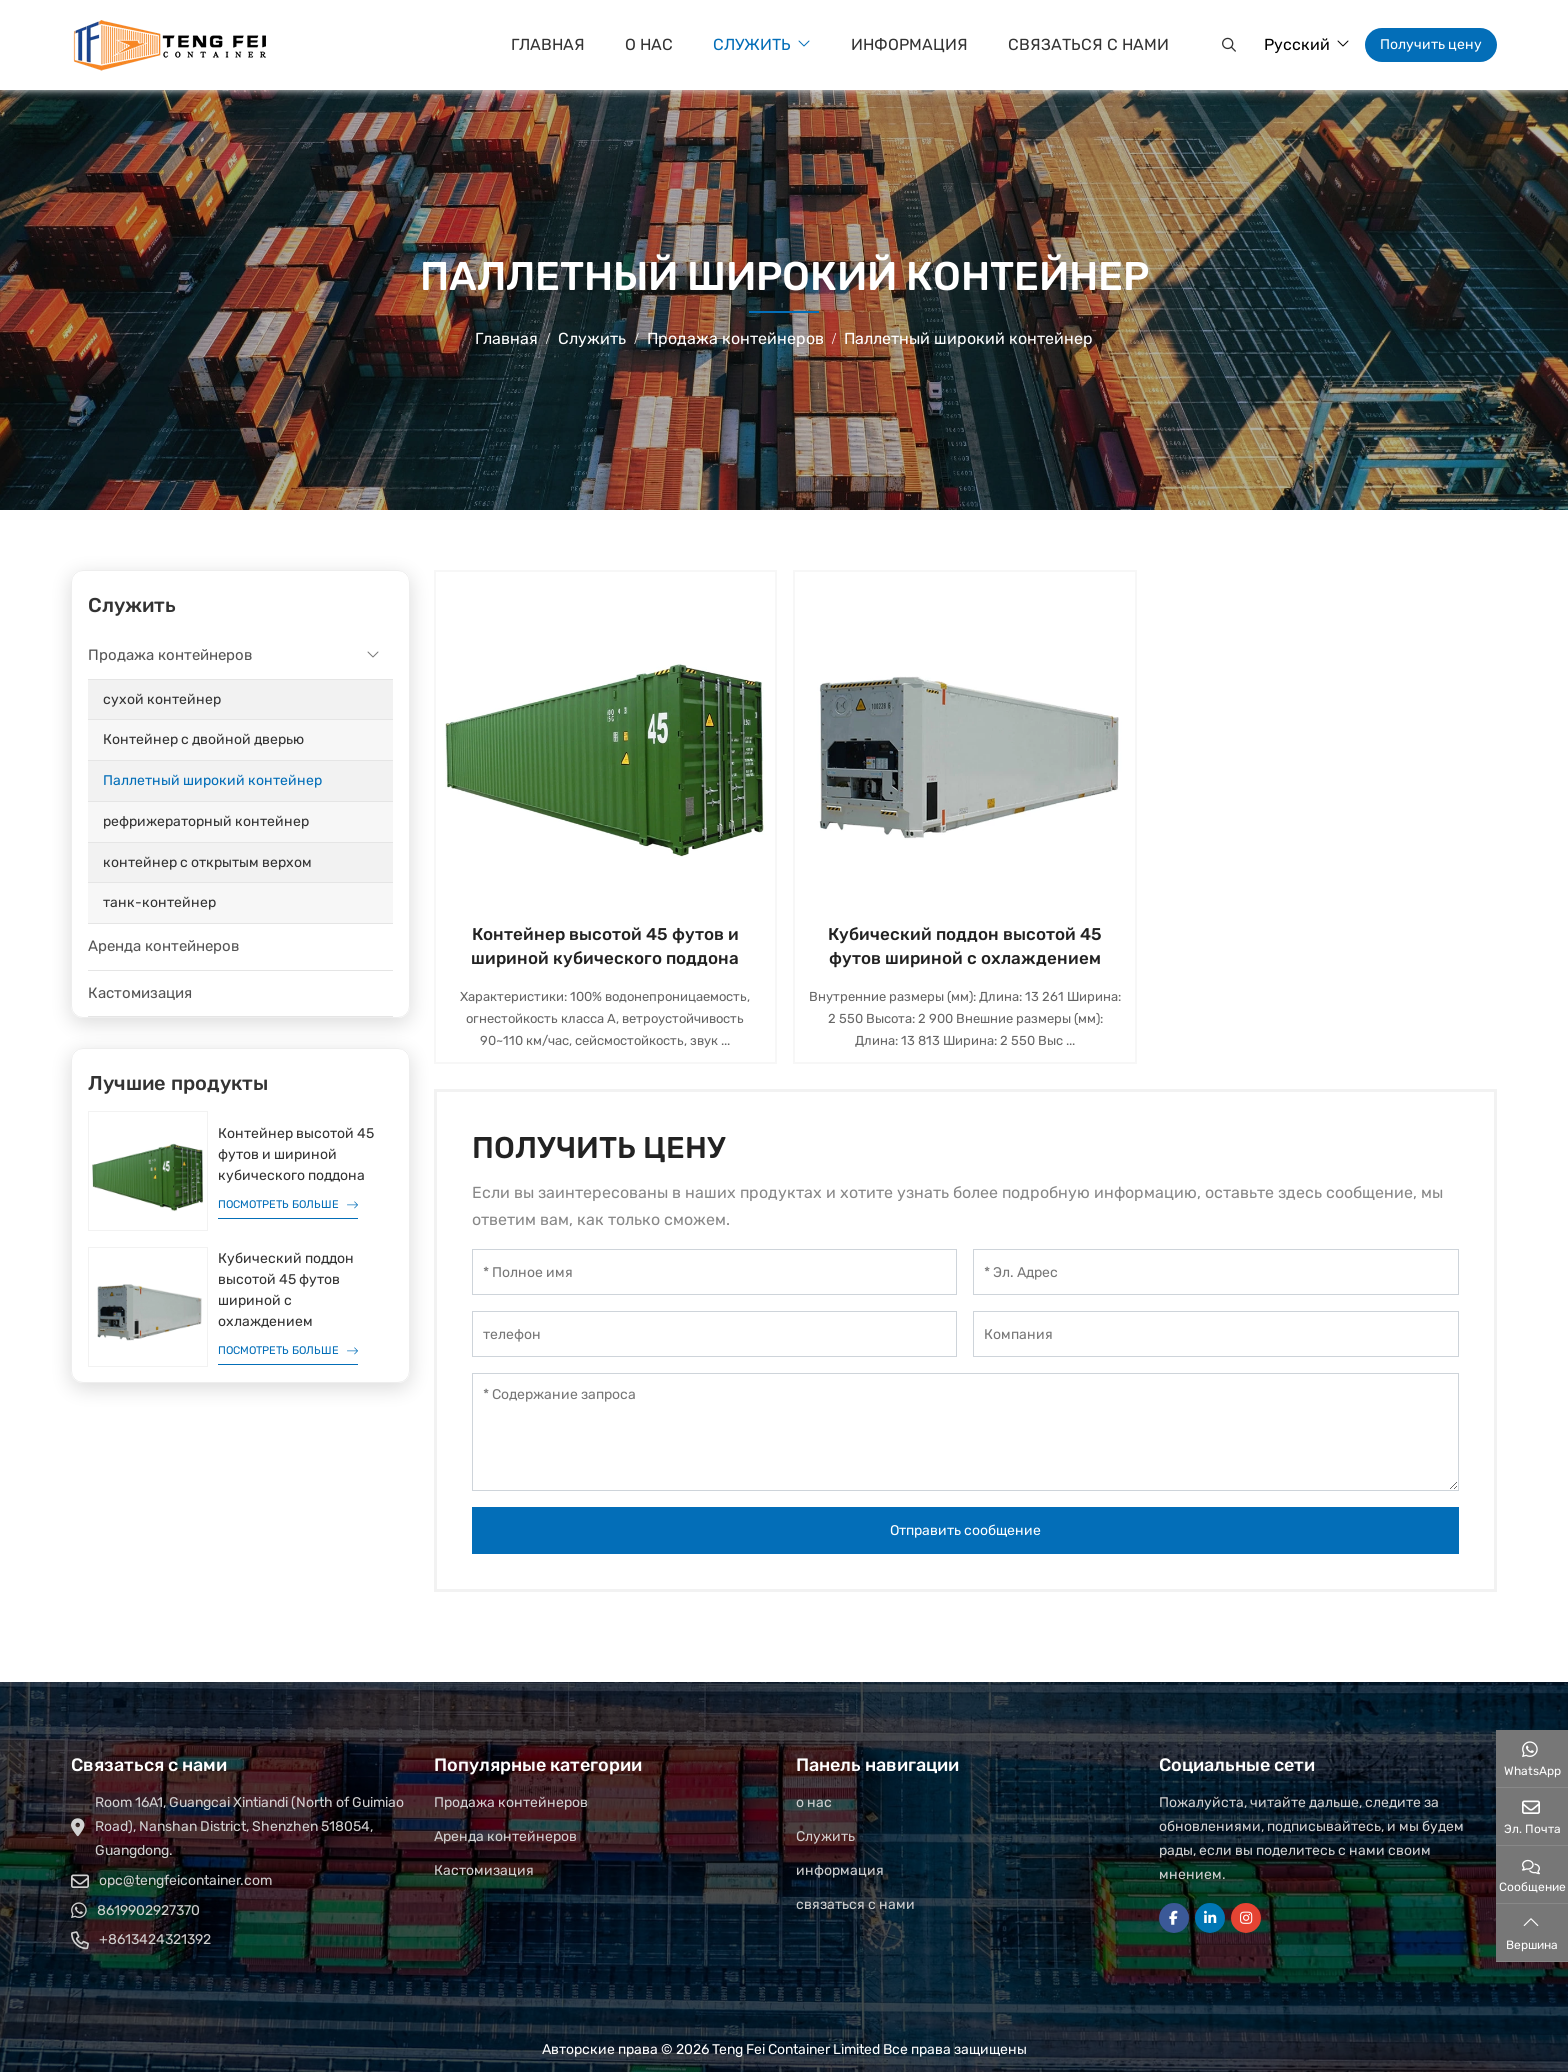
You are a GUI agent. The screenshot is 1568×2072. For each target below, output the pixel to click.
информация (909, 44)
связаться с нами (1088, 44)
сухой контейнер (162, 699)
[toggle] (373, 656)
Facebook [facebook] (1174, 1918)
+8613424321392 (155, 1939)
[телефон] (715, 1334)
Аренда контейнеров (163, 946)
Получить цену (1431, 44)
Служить (752, 44)
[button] (1226, 45)
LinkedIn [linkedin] (1210, 1918)
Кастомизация (140, 993)
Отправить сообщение (965, 1530)
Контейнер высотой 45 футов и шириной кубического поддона (296, 1154)
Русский (1297, 44)
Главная (548, 44)
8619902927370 (148, 1910)
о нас (649, 44)
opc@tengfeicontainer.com (185, 1880)
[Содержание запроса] (966, 1432)
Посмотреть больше (278, 1204)
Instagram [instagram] (1246, 1918)
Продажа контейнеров (170, 655)
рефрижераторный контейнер (206, 821)
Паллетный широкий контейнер (212, 780)
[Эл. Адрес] (1216, 1272)
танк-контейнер (159, 902)
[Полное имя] (715, 1272)
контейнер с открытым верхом (207, 862)
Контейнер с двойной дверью (203, 739)
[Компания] (1216, 1334)
